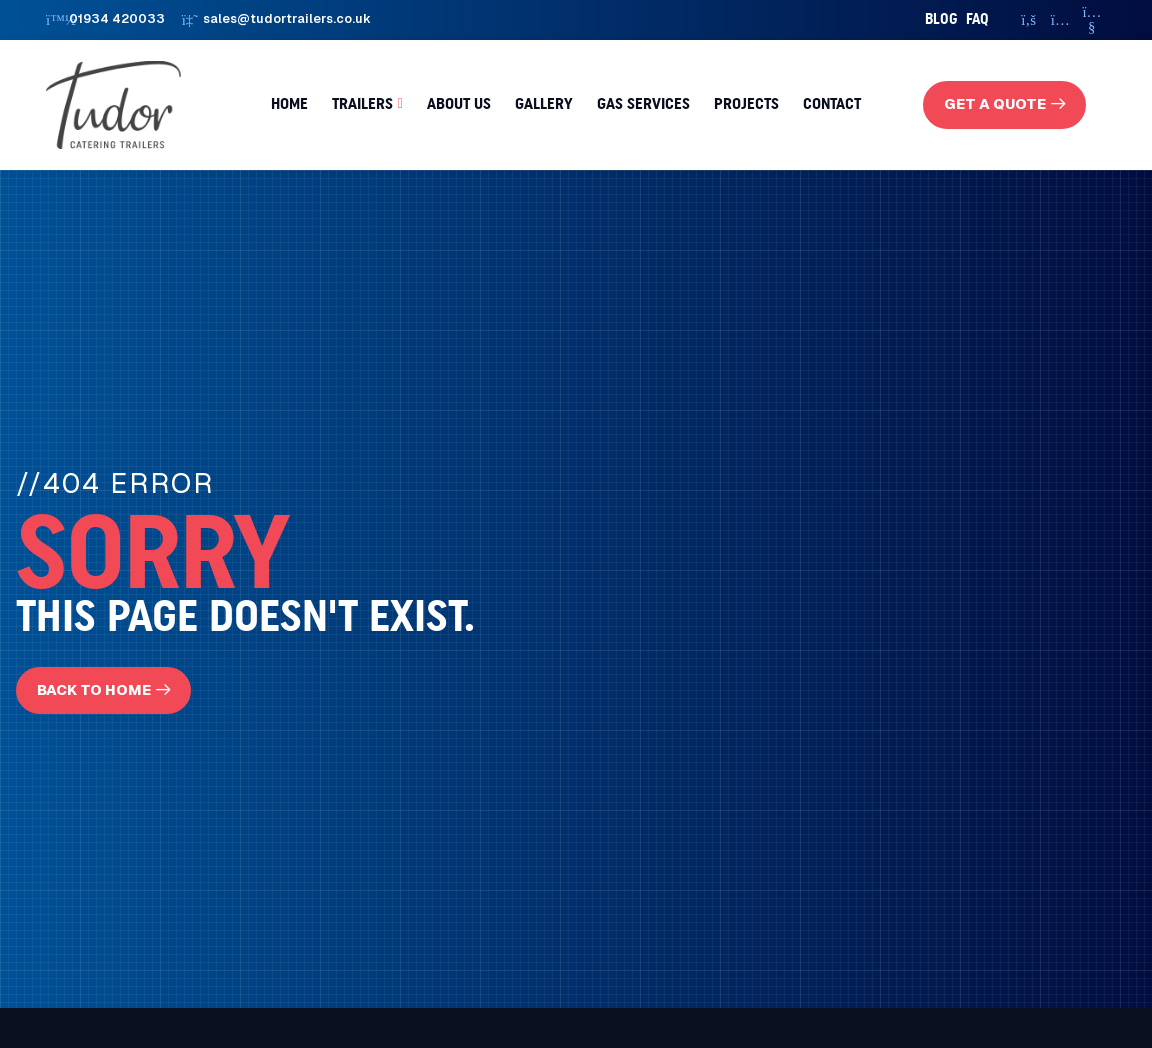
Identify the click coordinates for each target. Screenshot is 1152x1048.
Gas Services (643, 104)
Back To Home (94, 690)
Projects (746, 104)
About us (459, 104)
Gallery (544, 104)
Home (289, 104)
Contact (832, 104)
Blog (941, 19)
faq (977, 19)
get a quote (995, 104)
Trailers (362, 104)
